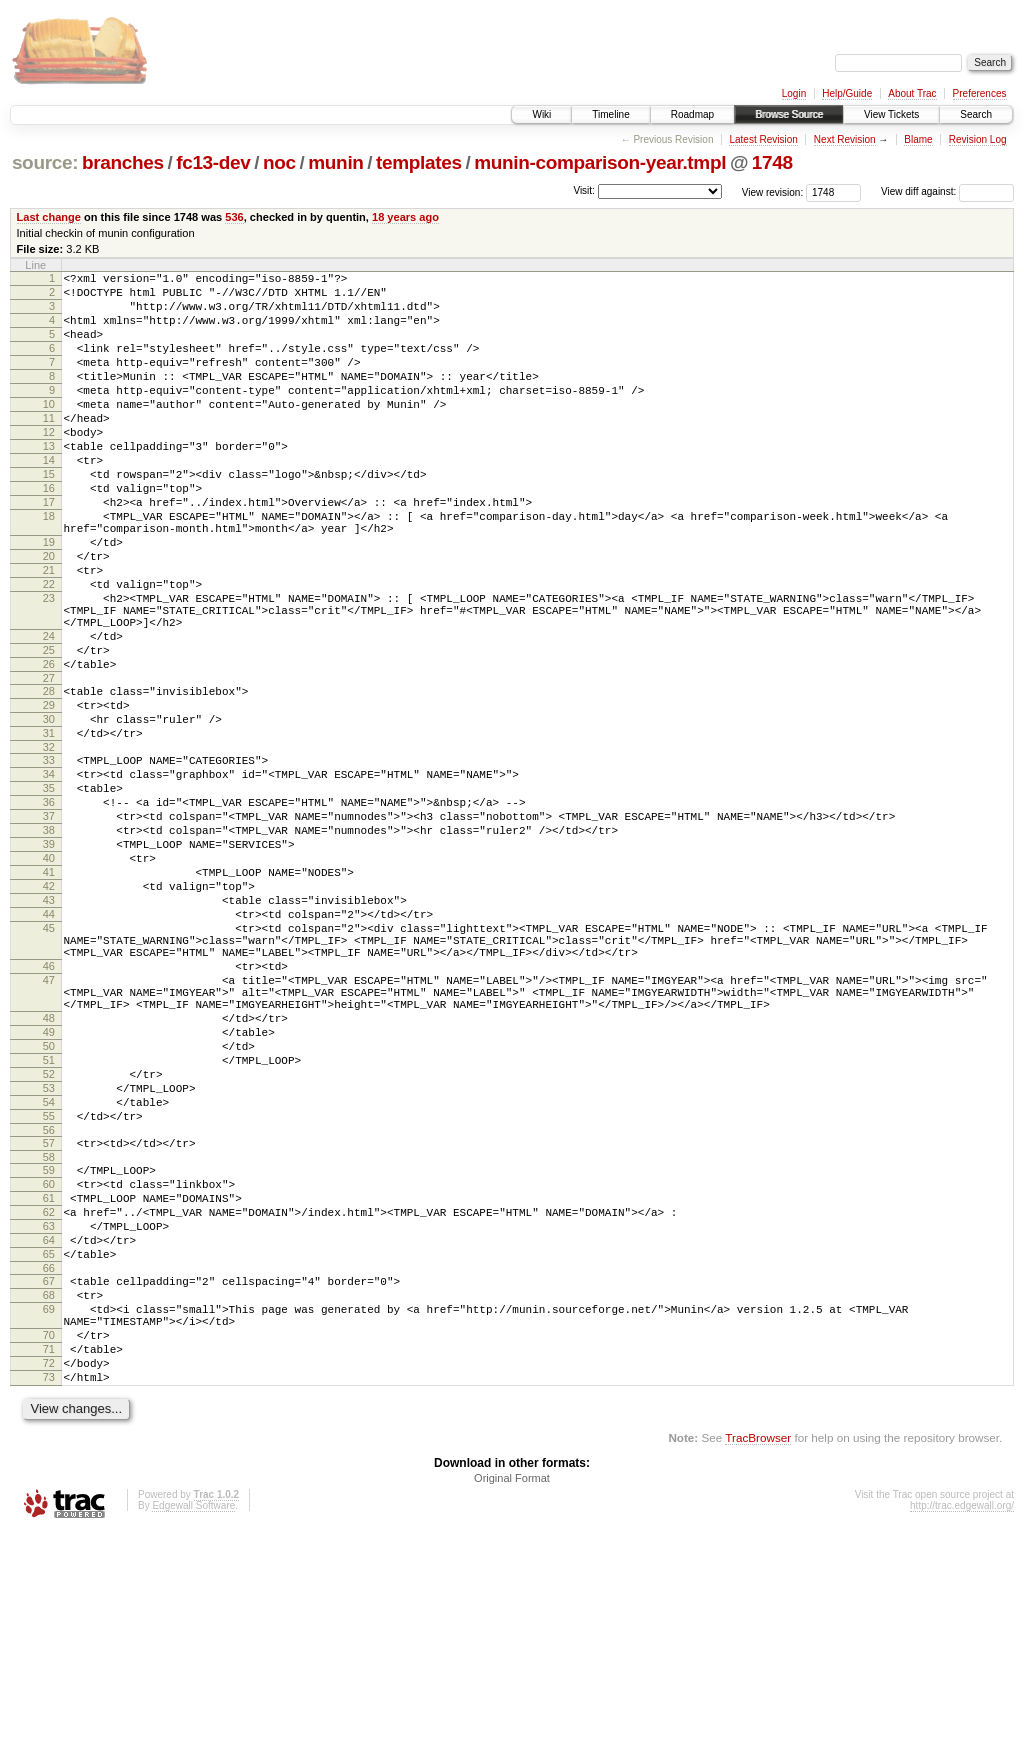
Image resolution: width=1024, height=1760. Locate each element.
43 (49, 1029)
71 (49, 1568)
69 (49, 1519)
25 (49, 731)
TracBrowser (758, 1665)
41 (49, 995)
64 (49, 1438)
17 (49, 550)
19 (49, 599)
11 (49, 448)
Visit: (584, 190)
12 (49, 465)
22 (49, 650)
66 (49, 1472)
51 (49, 1225)
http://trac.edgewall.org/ (962, 1733)
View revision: (773, 191)
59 (49, 1353)
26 (49, 748)
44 (49, 1046)
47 (49, 1127)
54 (49, 1276)
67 (49, 1485)
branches (123, 162)
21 (49, 633)
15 (49, 516)
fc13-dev (213, 162)
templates (419, 162)
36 (49, 910)
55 (49, 1293)
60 (49, 1370)
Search (976, 114)
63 (49, 1421)
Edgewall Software (193, 1733)
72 (49, 1585)
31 (49, 829)
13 (49, 482)
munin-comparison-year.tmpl (600, 162)
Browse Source (789, 114)
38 (49, 944)
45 (49, 1063)
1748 (772, 162)
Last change (49, 217)
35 (49, 893)
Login (794, 93)
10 (49, 431)
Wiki (541, 114)
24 (49, 714)
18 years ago (405, 217)
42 (49, 1012)
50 (49, 1208)
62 (49, 1404)
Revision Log (978, 139)
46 (49, 1110)
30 (49, 812)
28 (49, 778)
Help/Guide (847, 93)
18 (49, 567)
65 (49, 1455)
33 (49, 859)
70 (49, 1551)
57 (49, 1323)
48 (49, 1174)
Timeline (610, 114)
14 (49, 499)
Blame (918, 139)
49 (49, 1191)
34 (49, 876)
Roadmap (692, 114)
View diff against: (947, 191)
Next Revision (845, 139)
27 (49, 765)
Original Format (512, 1706)
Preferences (980, 93)
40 (49, 978)
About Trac (912, 93)
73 (49, 1602)
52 (49, 1242)
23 (49, 667)
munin (335, 162)
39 (49, 961)
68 (49, 1502)
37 (49, 927)
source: (45, 162)
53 (49, 1259)
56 (49, 1310)
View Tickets (891, 114)
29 (49, 795)
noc (279, 162)
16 (49, 533)
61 (49, 1387)
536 (234, 217)
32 (49, 846)
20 (49, 616)
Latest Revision (763, 139)
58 (49, 1340)
